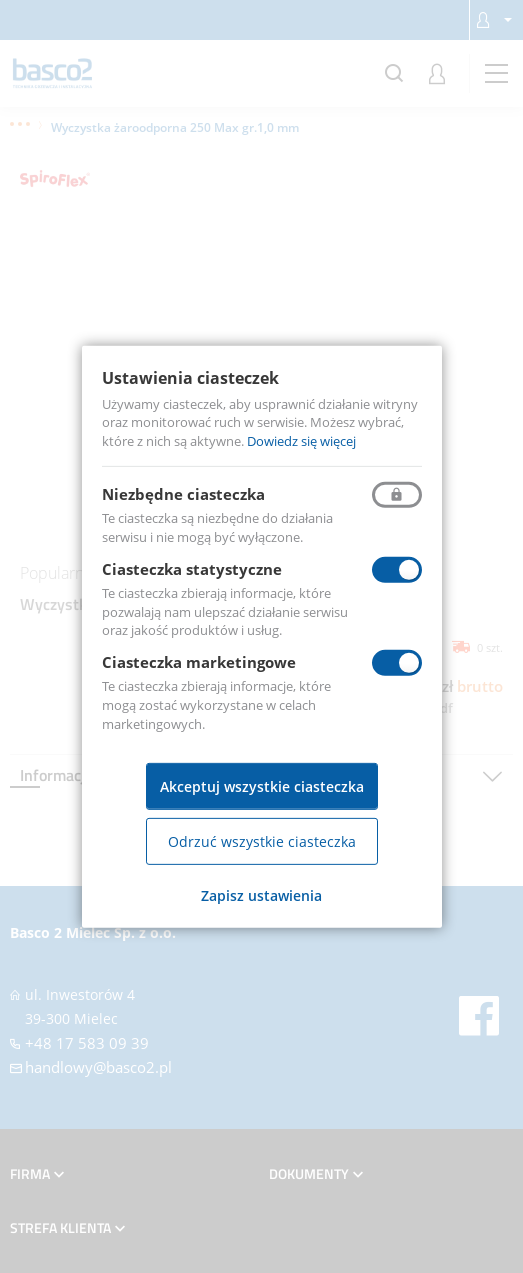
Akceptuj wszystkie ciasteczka (262, 786)
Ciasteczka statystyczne (192, 569)
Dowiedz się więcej (301, 441)
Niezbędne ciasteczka (183, 494)
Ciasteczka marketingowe (199, 662)
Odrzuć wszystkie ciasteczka (262, 841)
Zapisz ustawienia (261, 895)
